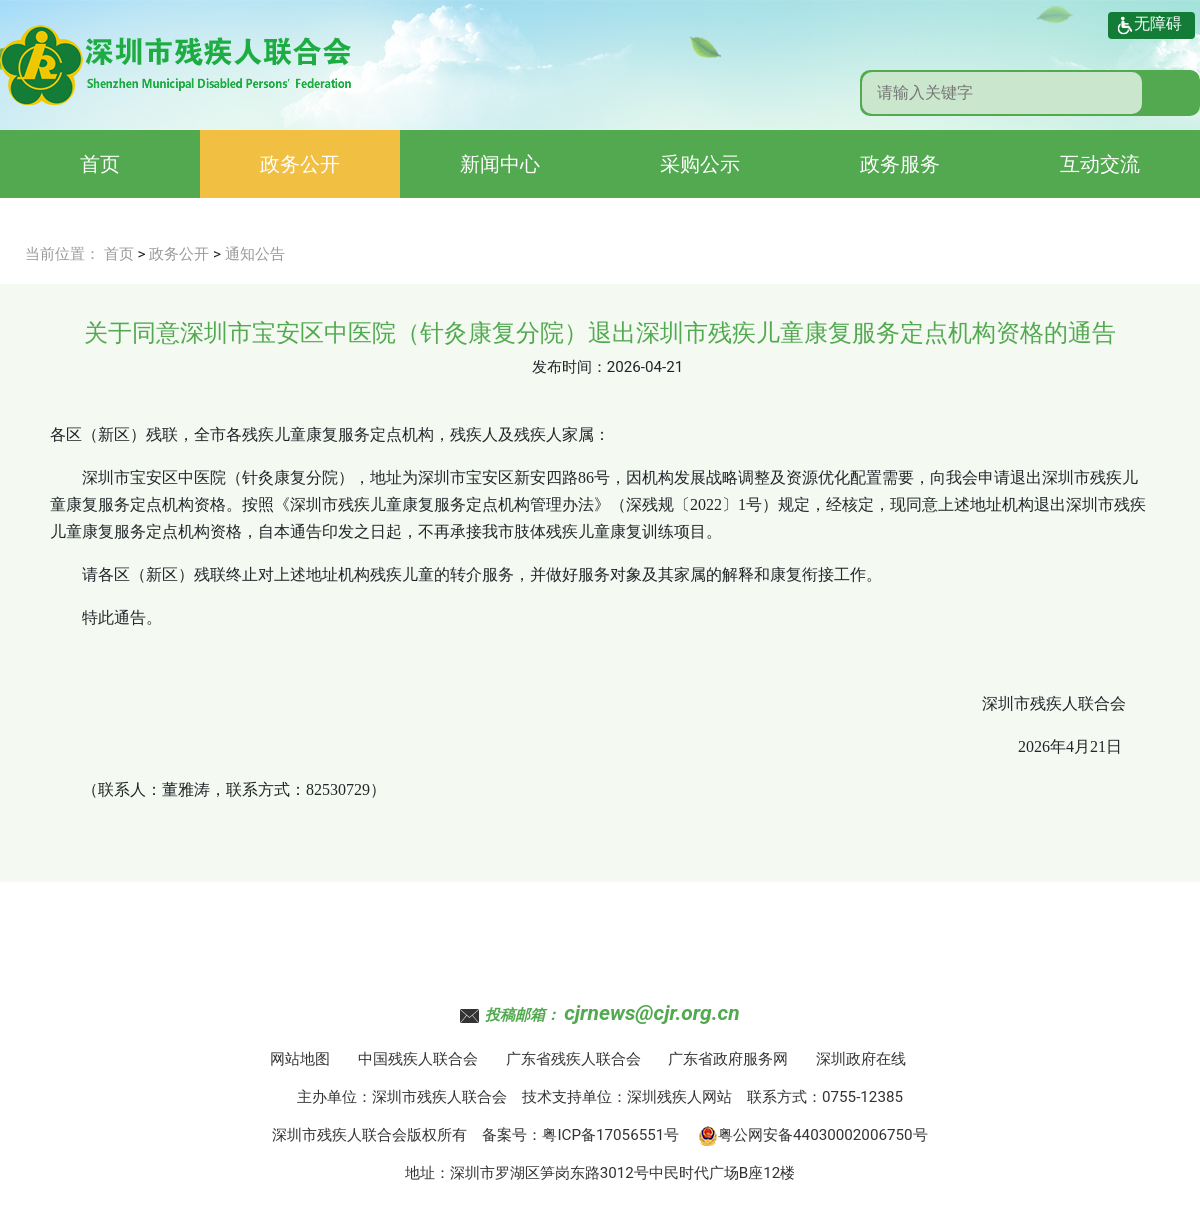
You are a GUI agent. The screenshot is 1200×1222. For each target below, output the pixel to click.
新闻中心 (500, 164)
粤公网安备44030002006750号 (813, 1135)
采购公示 (700, 164)
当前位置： (62, 254)
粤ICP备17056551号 (610, 1135)
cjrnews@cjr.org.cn (651, 1013)
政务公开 (300, 164)
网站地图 (300, 1059)
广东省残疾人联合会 (573, 1059)
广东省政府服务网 (728, 1059)
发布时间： (569, 367)
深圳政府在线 (861, 1059)
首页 (100, 164)
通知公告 (255, 254)
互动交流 (1100, 164)
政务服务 (900, 164)
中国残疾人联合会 (418, 1059)
